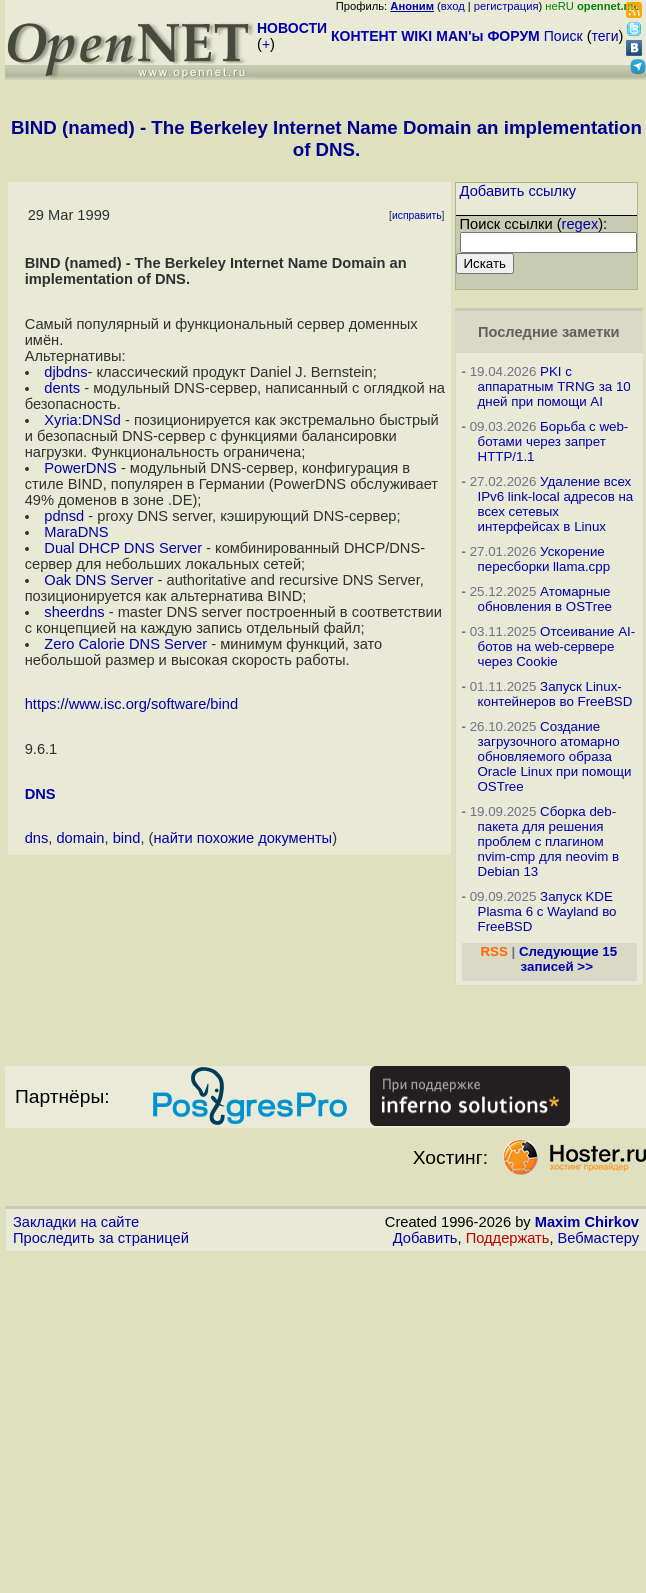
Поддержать (508, 1238)
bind (127, 838)
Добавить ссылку (518, 191)
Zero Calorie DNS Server (125, 644)
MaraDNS (76, 532)
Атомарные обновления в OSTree (545, 599)
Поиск (563, 36)
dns (37, 838)
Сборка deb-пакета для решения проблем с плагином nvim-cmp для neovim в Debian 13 (549, 841)
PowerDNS (80, 468)
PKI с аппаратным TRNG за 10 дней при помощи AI (554, 386)
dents (62, 388)
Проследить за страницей (101, 1238)
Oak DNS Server (98, 580)
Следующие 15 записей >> (568, 959)
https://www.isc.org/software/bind (131, 704)
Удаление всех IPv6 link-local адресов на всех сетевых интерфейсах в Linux (556, 504)
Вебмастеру (598, 1238)
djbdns (65, 372)
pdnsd (64, 516)
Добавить (425, 1238)
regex (580, 224)
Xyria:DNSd (82, 420)
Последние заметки (549, 332)
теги (605, 36)
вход (453, 6)
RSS (493, 951)
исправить (417, 215)
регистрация (506, 6)
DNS (40, 794)
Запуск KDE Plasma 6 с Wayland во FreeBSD (547, 911)
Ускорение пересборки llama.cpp (544, 559)
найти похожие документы (242, 838)
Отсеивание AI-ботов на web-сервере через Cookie (557, 646)
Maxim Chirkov (587, 1222)
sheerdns (74, 612)
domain (80, 838)
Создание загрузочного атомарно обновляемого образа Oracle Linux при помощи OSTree (555, 756)
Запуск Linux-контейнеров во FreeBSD (555, 694)
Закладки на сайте (76, 1222)
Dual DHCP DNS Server (123, 548)
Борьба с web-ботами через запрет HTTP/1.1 (553, 441)
